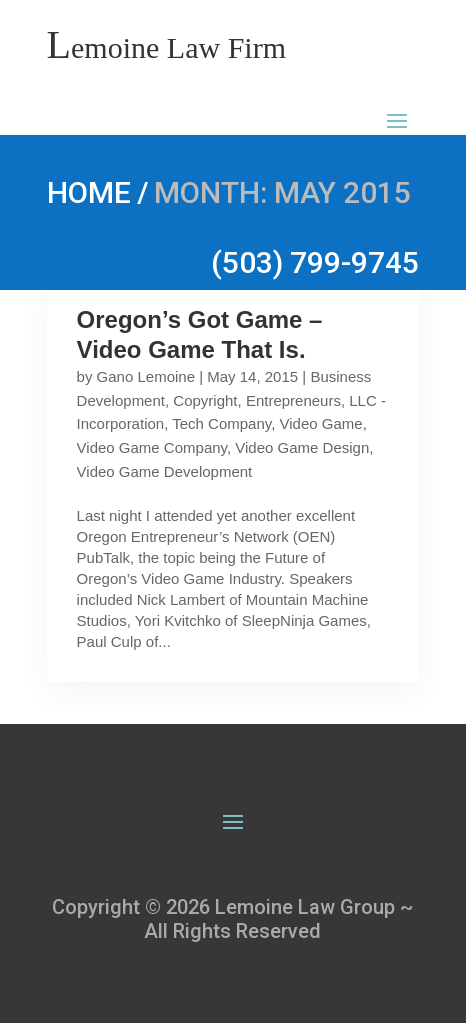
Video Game (321, 423)
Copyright (205, 400)
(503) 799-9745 (315, 262)
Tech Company (221, 423)
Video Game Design (302, 447)
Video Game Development (165, 471)
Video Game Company (152, 447)
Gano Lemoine (146, 376)
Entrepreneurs (293, 400)
